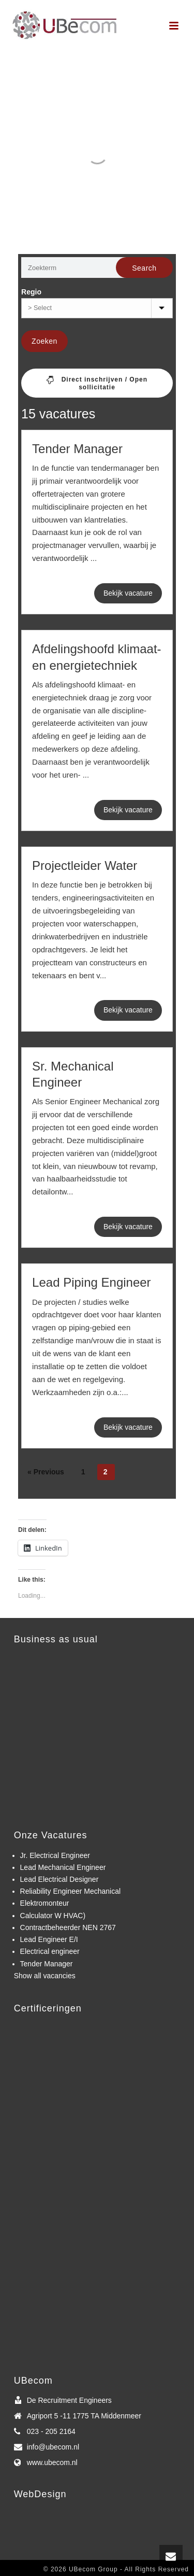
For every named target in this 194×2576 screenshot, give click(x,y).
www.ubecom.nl (52, 2462)
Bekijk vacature (128, 593)
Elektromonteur (44, 1903)
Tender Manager (77, 449)
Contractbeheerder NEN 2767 (68, 1927)
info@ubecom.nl (53, 2447)
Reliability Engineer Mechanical (70, 1891)
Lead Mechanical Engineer (63, 1867)
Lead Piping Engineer (91, 1282)
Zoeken (44, 341)
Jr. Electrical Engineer (55, 1855)
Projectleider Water (84, 865)
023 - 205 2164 (51, 2431)
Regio (31, 292)
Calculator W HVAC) (53, 1915)
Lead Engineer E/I (49, 1939)
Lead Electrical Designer (59, 1879)
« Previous (45, 1472)
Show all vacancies (45, 1976)
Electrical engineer (50, 1951)
